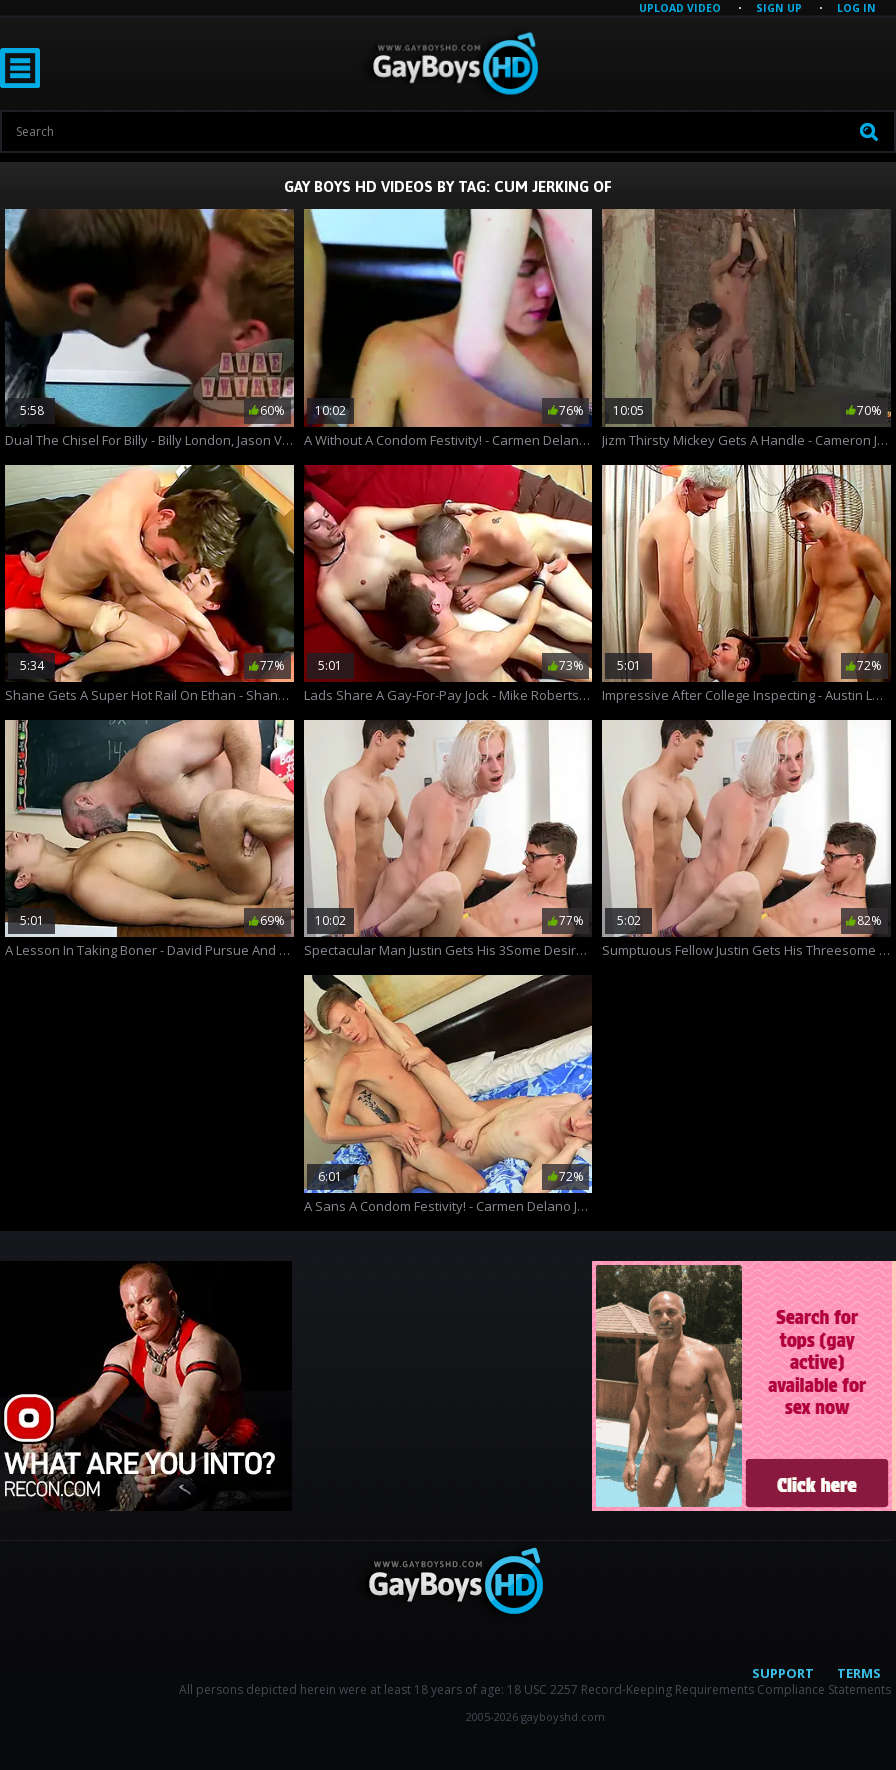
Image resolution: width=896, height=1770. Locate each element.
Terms (859, 1673)
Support (783, 1673)
